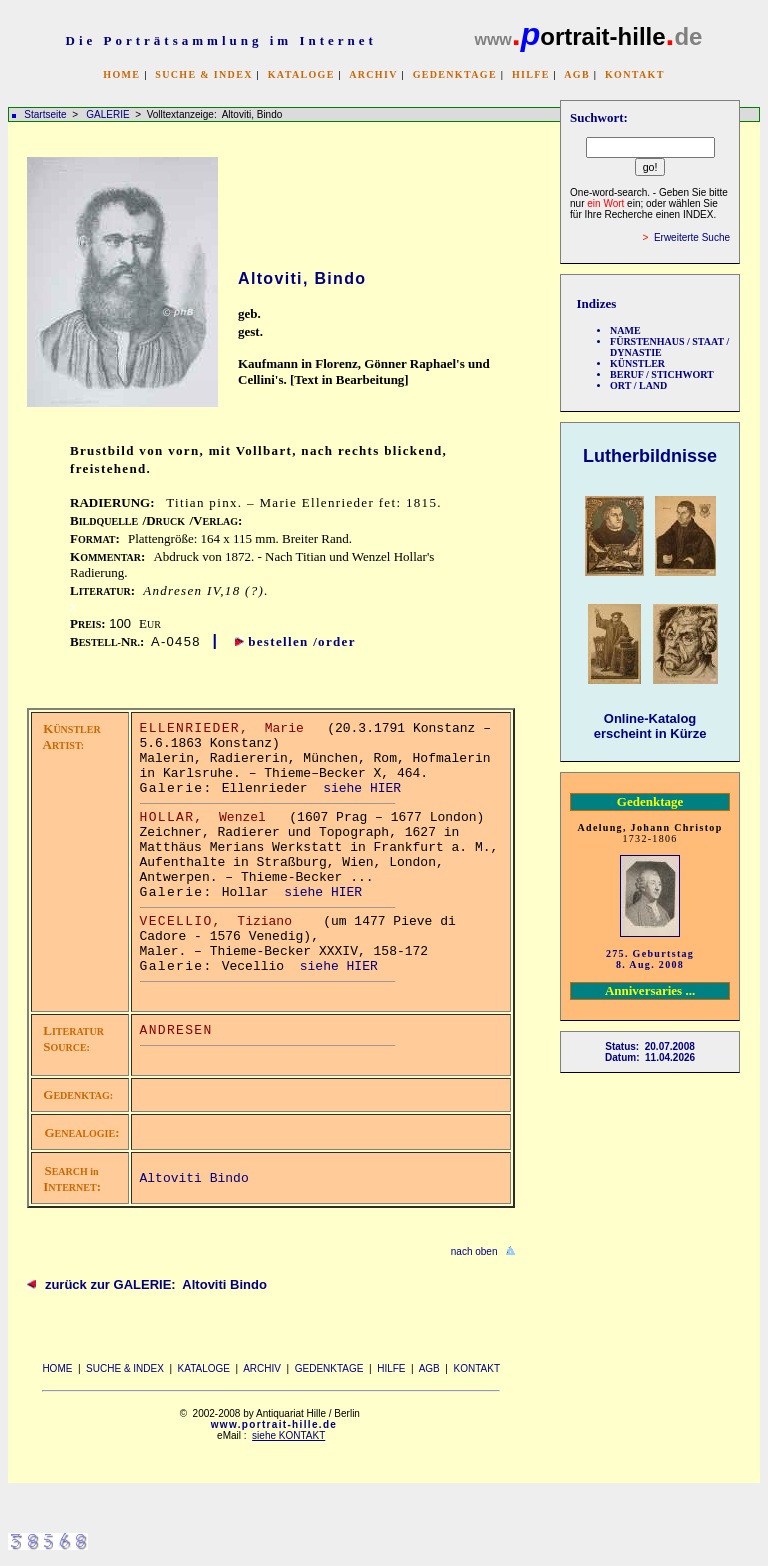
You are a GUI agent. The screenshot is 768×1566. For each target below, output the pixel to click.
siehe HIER (362, 788)
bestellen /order (302, 641)
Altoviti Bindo (194, 1178)
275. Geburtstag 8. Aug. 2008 (650, 959)
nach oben (474, 1251)
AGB (577, 74)
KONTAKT (635, 74)
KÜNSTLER (637, 363)
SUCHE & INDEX (203, 74)
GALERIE (109, 114)
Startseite (45, 114)
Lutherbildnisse (650, 456)
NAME (625, 330)
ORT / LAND (638, 385)
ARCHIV (373, 74)
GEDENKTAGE (455, 74)
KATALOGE (301, 74)
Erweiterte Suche (692, 237)
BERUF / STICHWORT (662, 374)
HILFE (531, 74)
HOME (121, 74)
